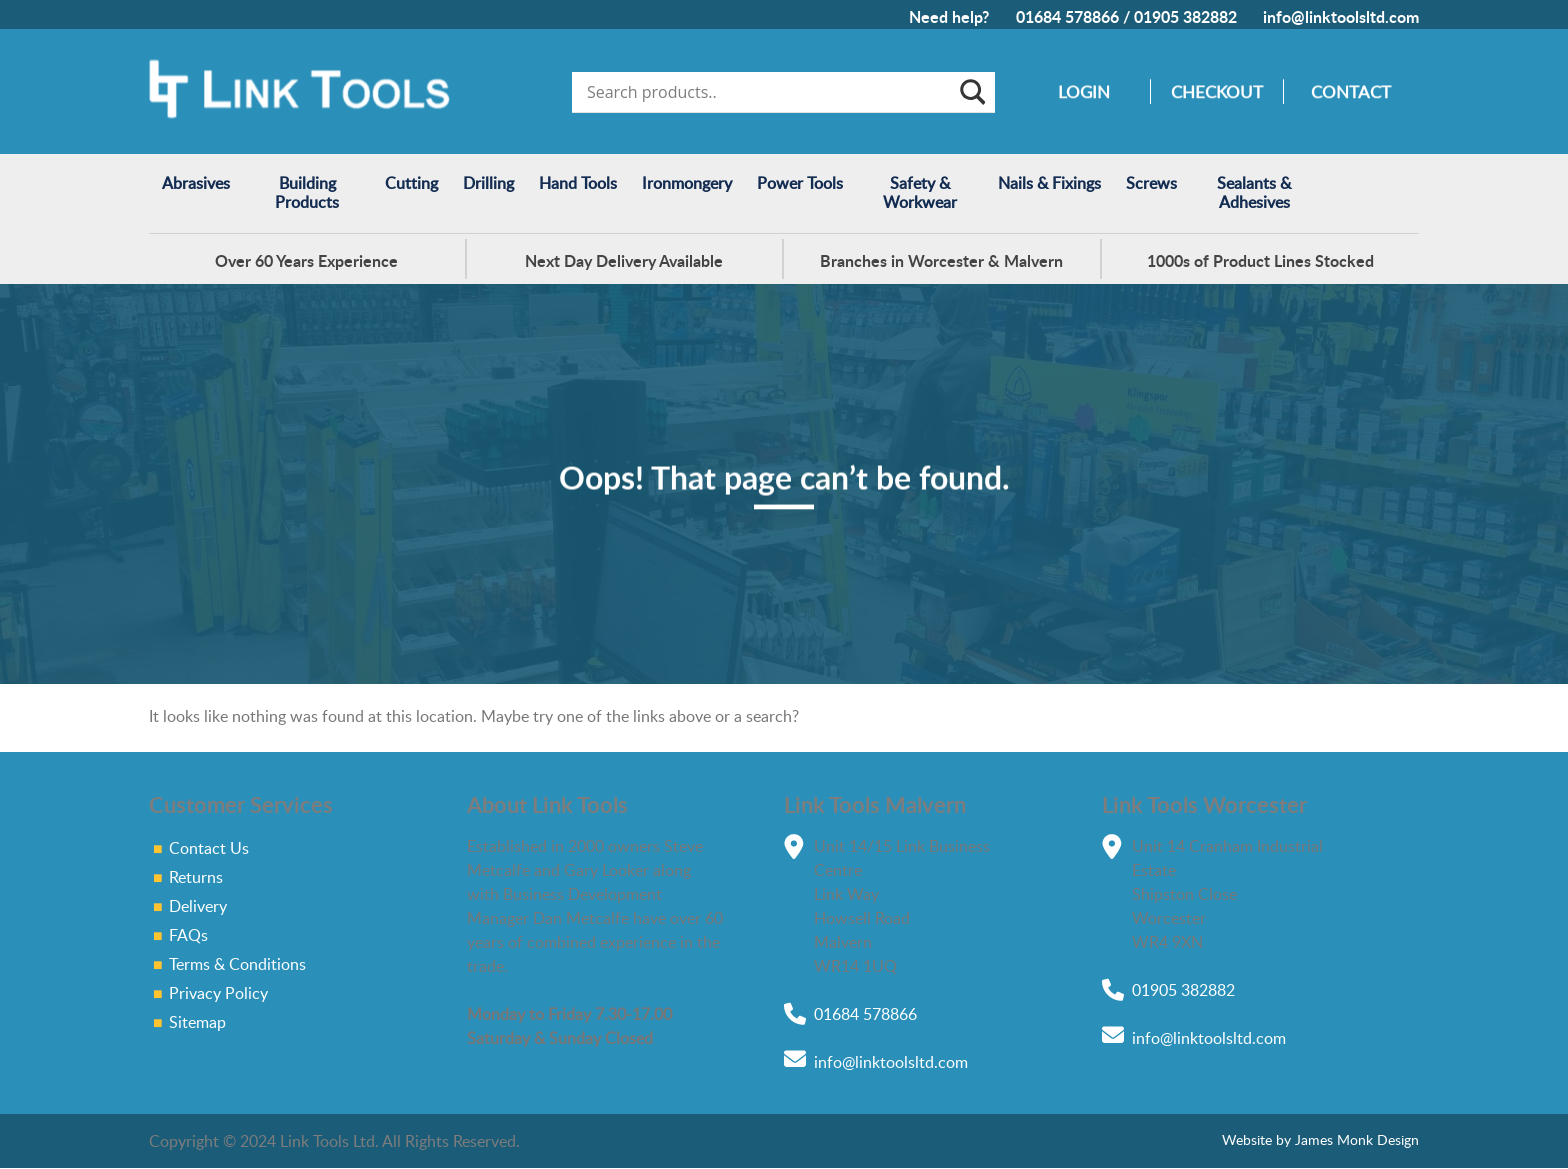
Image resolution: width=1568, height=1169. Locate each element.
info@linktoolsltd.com (1341, 16)
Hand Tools (578, 183)
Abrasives (196, 183)
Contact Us (209, 848)
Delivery (198, 906)
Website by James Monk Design (1314, 1140)
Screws (1151, 183)
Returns (196, 877)
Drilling (488, 183)
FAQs (188, 935)
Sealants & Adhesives (1254, 192)
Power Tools (800, 183)
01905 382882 (1185, 16)
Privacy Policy (218, 993)
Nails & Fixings (1049, 183)
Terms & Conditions (237, 964)
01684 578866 (1067, 16)
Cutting (411, 183)
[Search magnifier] (971, 92)
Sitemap (197, 1022)
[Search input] (769, 92)
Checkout (1217, 91)
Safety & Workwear (920, 192)
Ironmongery (687, 183)
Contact (1351, 91)
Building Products (307, 192)
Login (1084, 91)
